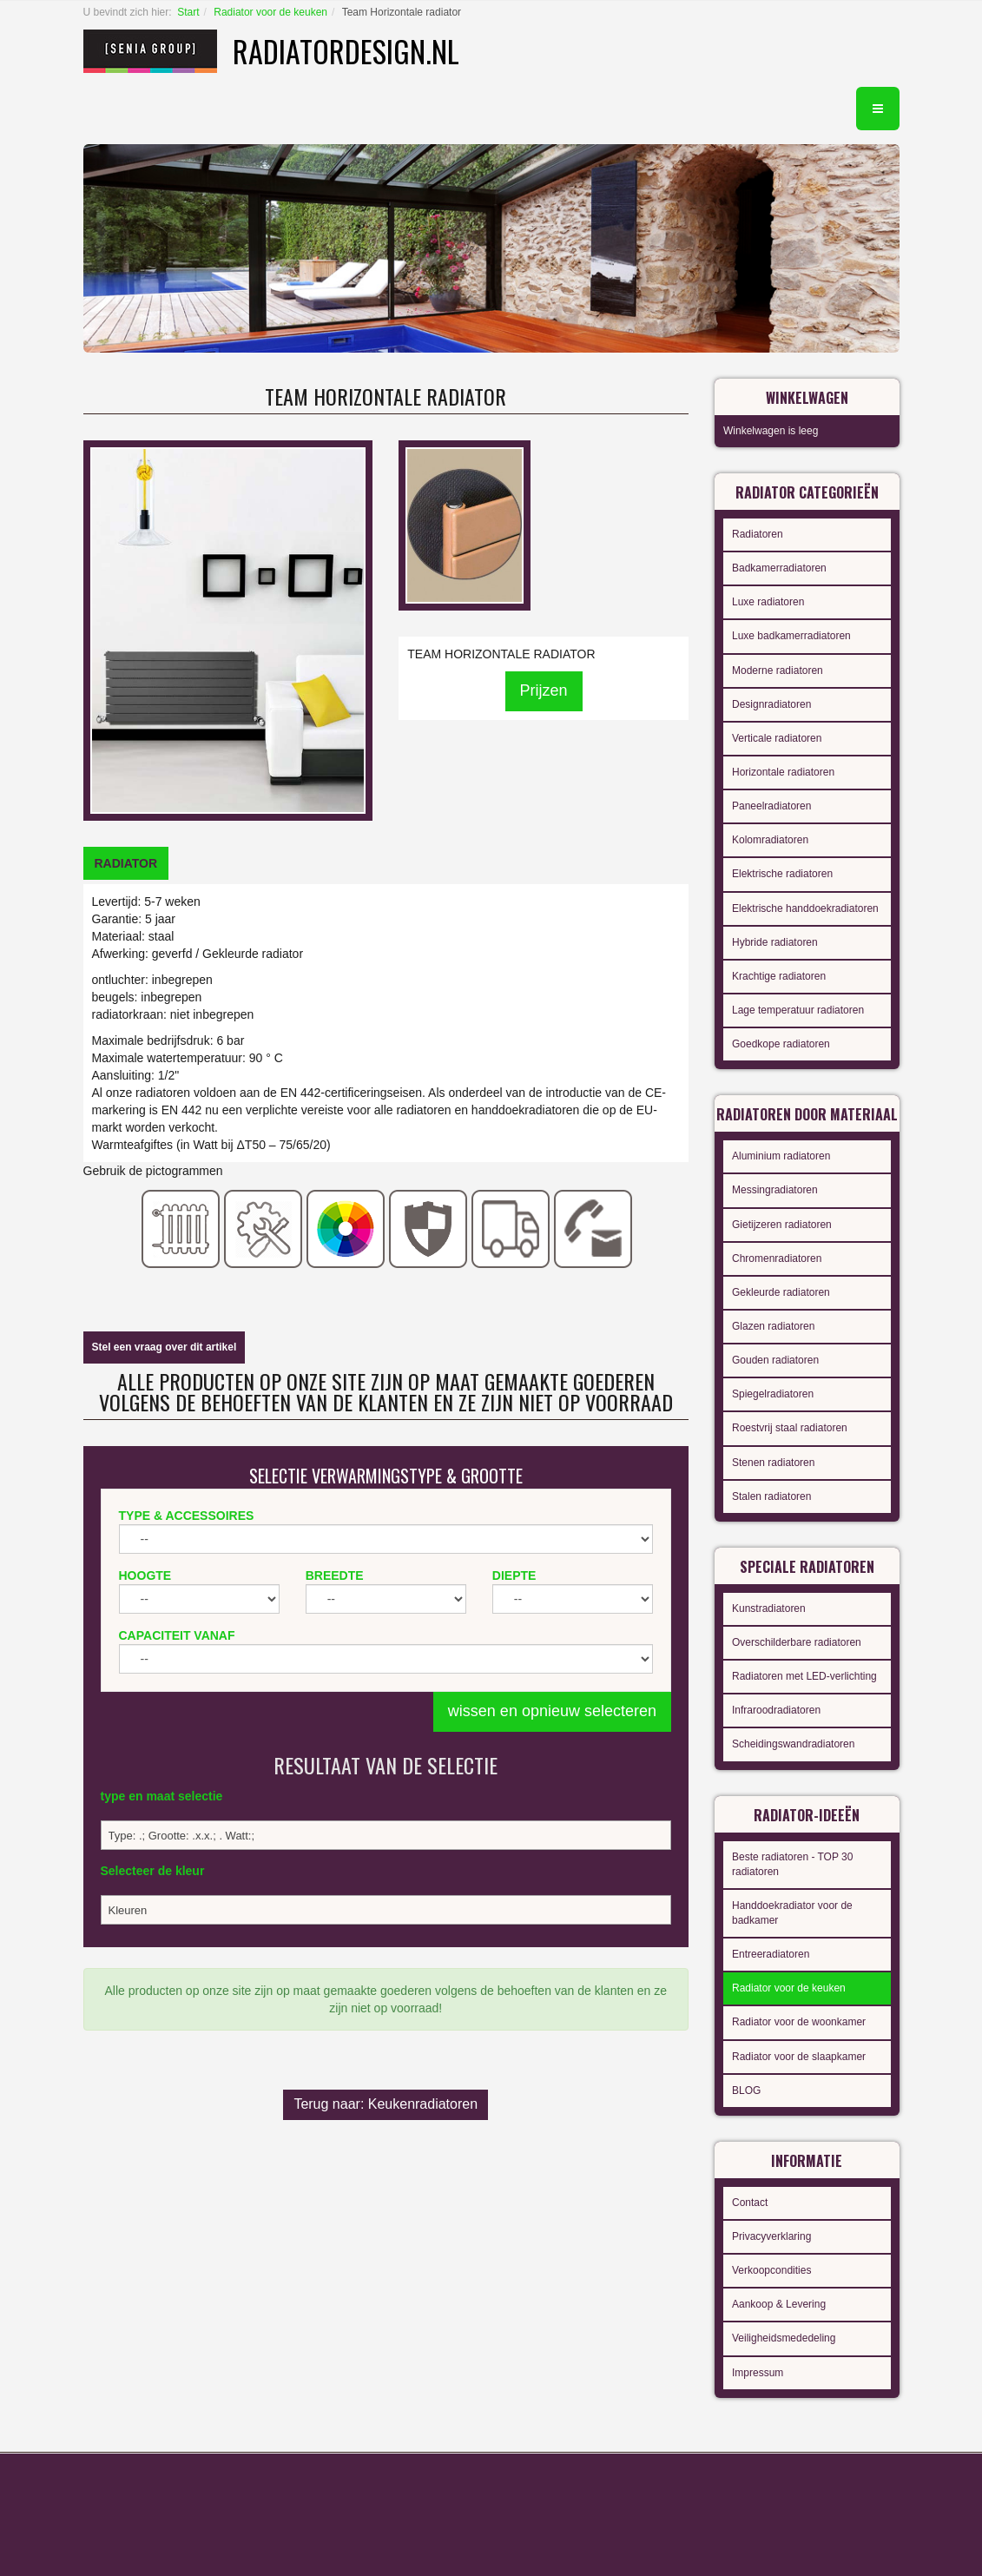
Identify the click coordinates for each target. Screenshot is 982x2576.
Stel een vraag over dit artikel (164, 1347)
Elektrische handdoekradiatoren (805, 908)
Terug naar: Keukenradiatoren (385, 2104)
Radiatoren (757, 534)
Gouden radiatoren (775, 1360)
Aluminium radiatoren (781, 1156)
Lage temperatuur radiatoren (798, 1010)
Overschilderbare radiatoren (796, 1642)
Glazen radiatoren (773, 1326)
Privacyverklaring (771, 2236)
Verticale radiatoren (776, 738)
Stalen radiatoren (771, 1496)
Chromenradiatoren (776, 1258)
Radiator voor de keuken (270, 12)
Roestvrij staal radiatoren (789, 1428)
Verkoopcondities (771, 2270)
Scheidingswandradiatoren (793, 1744)
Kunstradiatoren (769, 1608)
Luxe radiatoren (768, 602)
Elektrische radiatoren (782, 874)
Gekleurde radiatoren (781, 1292)
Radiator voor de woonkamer (799, 2022)
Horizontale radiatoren (783, 772)
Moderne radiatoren (777, 670)
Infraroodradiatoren (776, 1710)
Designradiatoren (771, 704)
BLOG (746, 2090)
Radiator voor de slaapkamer (799, 2057)
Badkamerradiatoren (779, 568)
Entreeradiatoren (770, 1954)
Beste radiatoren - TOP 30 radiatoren (792, 1864)
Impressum (757, 2373)
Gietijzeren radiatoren (782, 1225)
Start (188, 12)
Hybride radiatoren (775, 942)
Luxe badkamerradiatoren (791, 636)
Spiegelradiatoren (773, 1394)
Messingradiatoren (775, 1190)
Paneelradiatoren (771, 806)
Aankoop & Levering (779, 2304)
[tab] (126, 863)
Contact (750, 2202)
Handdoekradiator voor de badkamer (792, 1912)
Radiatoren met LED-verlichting (804, 1676)
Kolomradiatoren (770, 840)
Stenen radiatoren (773, 1462)
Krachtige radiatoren (779, 976)
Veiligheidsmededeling (783, 2338)
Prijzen (544, 690)
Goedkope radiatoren (781, 1044)
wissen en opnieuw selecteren (552, 1711)
